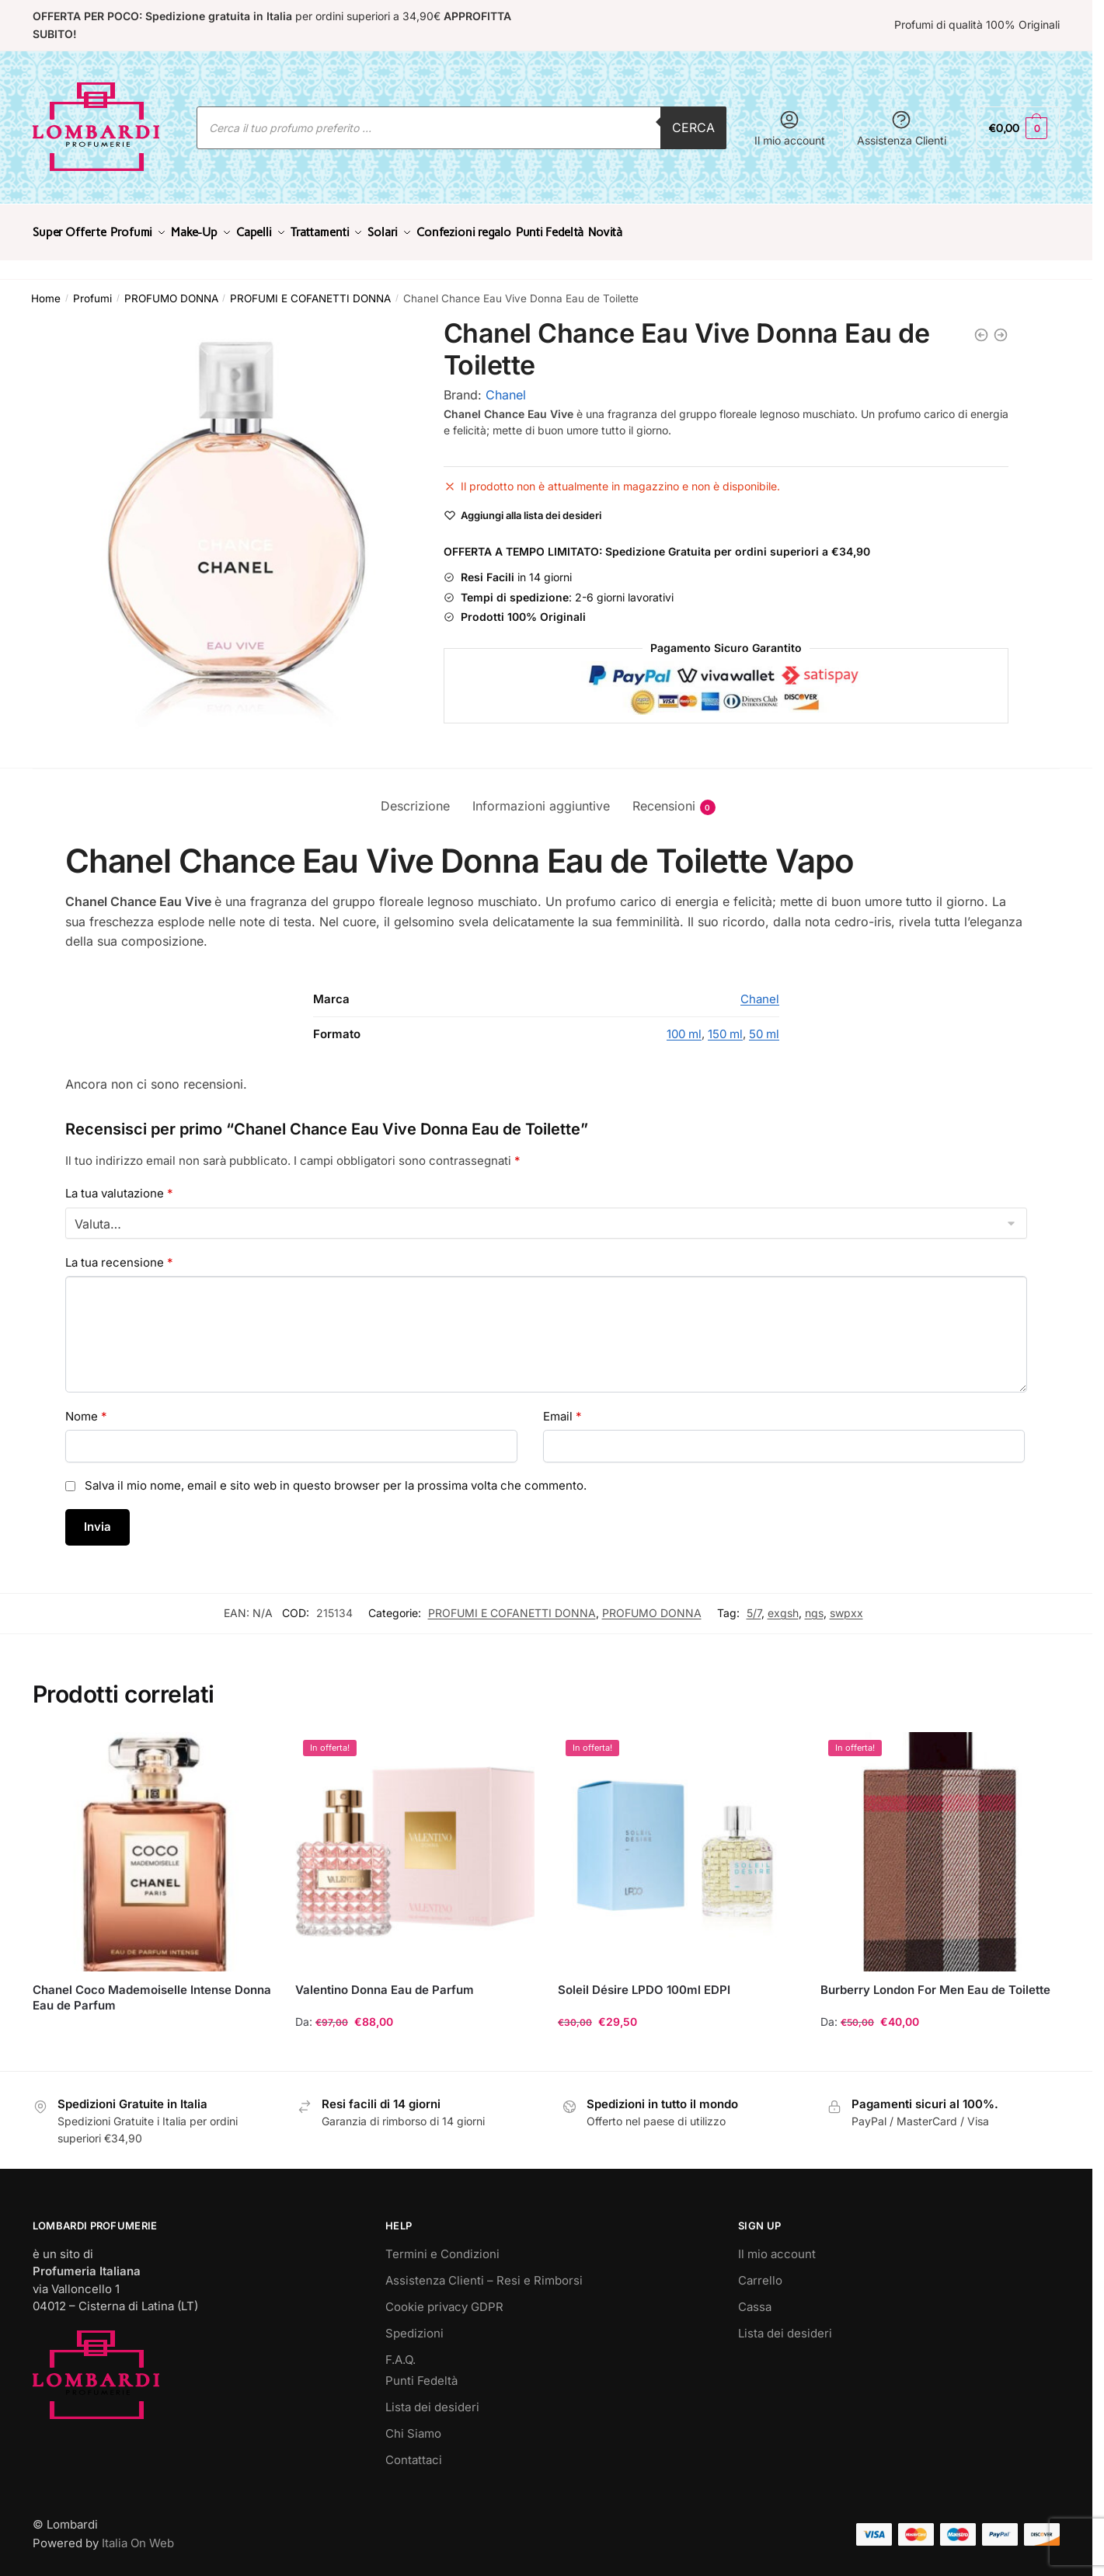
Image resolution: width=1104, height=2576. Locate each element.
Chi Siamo (413, 2424)
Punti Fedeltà (421, 2371)
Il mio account (789, 128)
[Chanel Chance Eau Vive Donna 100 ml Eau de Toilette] (1000, 325)
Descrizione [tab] (415, 796)
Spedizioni (414, 2323)
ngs (814, 1603)
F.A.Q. (400, 2350)
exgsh (783, 1603)
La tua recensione (119, 1253)
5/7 (754, 1603)
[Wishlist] (531, 506)
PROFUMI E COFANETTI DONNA (310, 289)
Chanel (506, 385)
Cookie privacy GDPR (444, 2297)
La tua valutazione (119, 1183)
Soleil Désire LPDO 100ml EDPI (644, 1980)
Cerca (693, 127)
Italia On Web (138, 2533)
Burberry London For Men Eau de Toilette (935, 1980)
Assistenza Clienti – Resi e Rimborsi (484, 2271)
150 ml (725, 1024)
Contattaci (413, 2450)
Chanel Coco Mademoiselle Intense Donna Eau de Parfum (152, 1988)
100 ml (684, 1024)
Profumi (92, 289)
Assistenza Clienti (901, 128)
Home (46, 289)
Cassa (754, 2297)
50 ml (764, 1024)
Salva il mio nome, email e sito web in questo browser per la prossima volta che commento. (336, 1476)
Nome (86, 1407)
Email (562, 1407)
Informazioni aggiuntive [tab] (541, 796)
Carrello (760, 2271)
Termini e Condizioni (442, 2244)
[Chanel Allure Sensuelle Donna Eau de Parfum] (981, 325)
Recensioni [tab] (663, 797)
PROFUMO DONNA (171, 289)
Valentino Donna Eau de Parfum (384, 1980)
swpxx (846, 1603)
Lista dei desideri (432, 2397)
